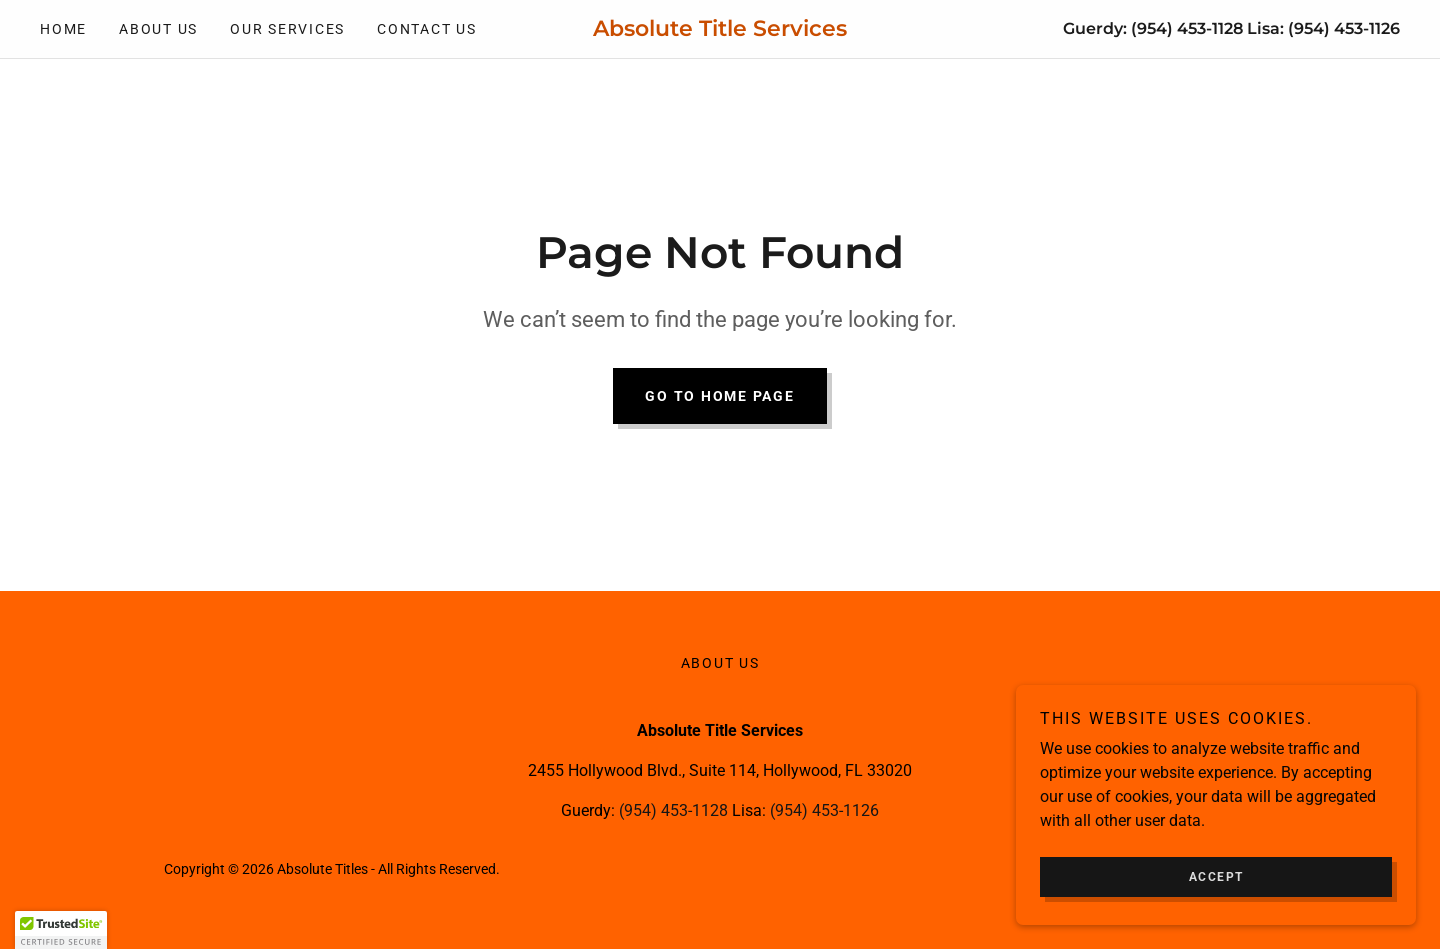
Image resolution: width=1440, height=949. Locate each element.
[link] (720, 30)
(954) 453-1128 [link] (1187, 28)
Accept (1216, 877)
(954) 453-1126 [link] (1344, 28)
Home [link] (63, 29)
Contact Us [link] (427, 29)
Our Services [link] (287, 29)
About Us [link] (158, 29)
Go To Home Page (719, 396)
